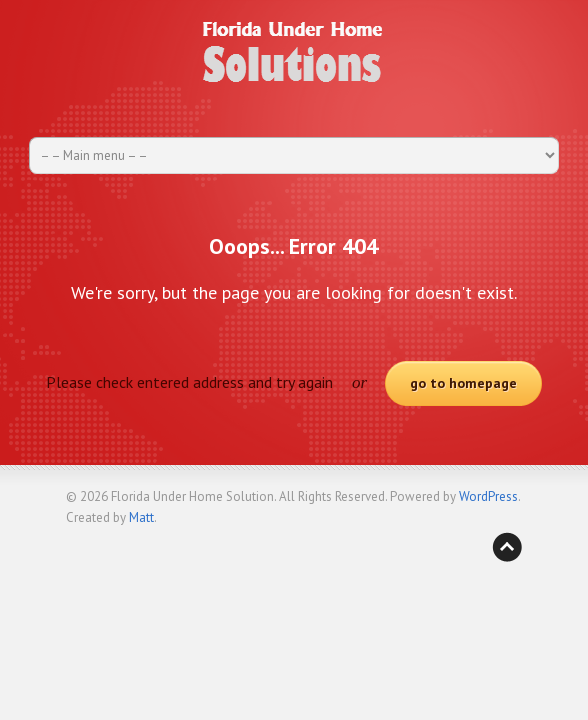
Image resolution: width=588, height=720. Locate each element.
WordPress (488, 496)
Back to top (507, 547)
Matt (141, 517)
